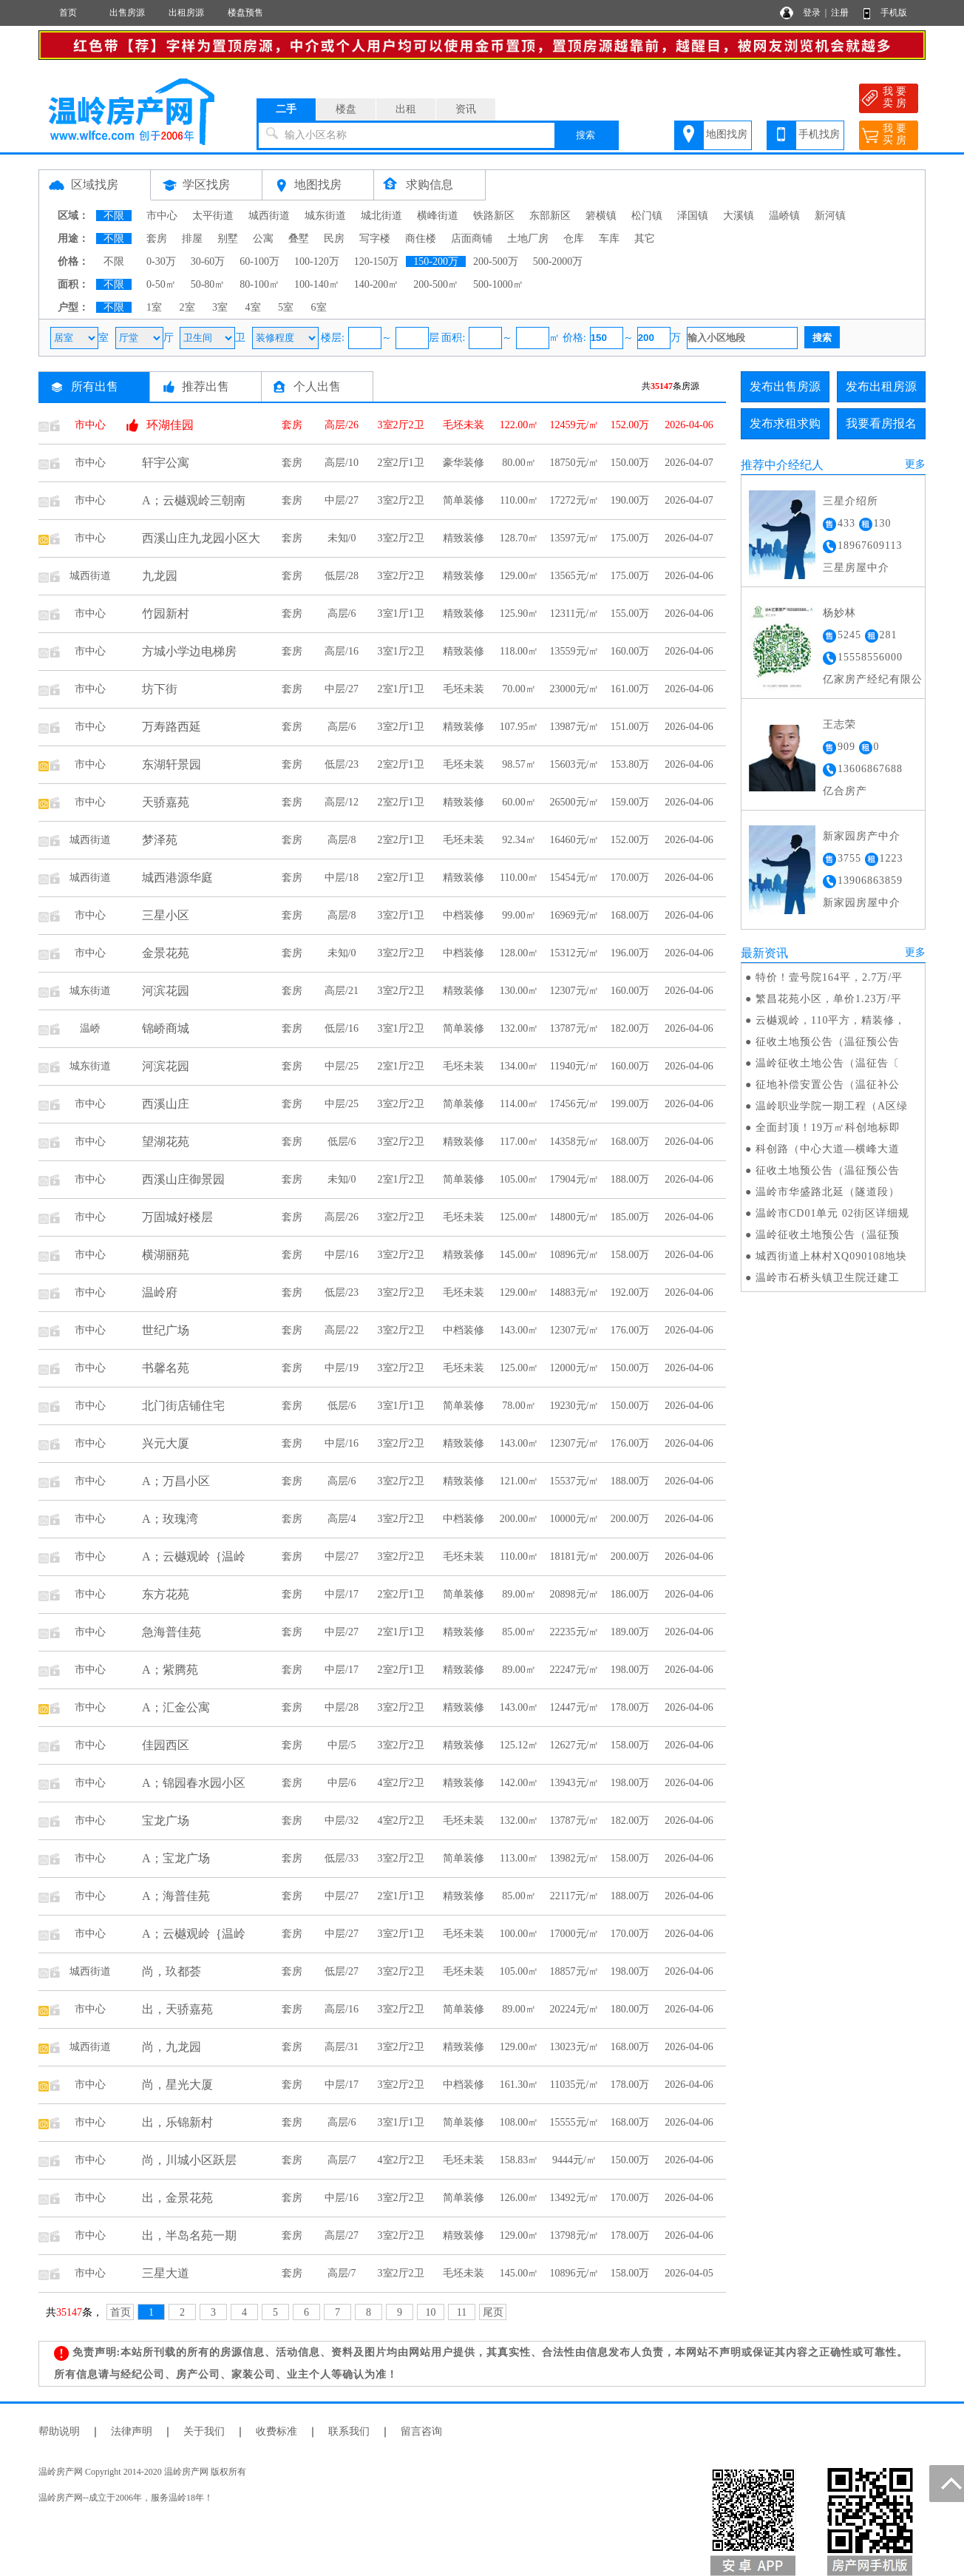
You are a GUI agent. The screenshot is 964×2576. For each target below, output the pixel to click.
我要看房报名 (881, 423)
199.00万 (630, 1103)
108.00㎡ (519, 2122)
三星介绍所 (850, 501)
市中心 (161, 215)
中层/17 (342, 1594)
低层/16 (342, 1028)
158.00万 (630, 1254)
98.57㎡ (519, 764)
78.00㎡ (519, 1405)
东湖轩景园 (171, 764)
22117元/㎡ (574, 1895)
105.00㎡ (519, 1179)
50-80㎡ (208, 284)
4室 (253, 307)
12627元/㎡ (575, 1745)
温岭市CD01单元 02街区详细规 (832, 1213)
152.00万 (630, 424)
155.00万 (630, 613)
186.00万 (630, 1594)
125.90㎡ (519, 613)
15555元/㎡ (575, 2122)
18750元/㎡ (575, 462)
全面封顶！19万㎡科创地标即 (828, 1127)
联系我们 (349, 2431)
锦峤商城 (165, 1028)
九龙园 (159, 575)
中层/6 (341, 1782)
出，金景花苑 (177, 2197)
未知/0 (341, 538)
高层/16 (342, 651)
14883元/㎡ (575, 1292)
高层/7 (341, 2160)
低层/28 (342, 575)
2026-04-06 (689, 424)
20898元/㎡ (575, 1594)
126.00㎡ (519, 2197)
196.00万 (630, 953)
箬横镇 (601, 215)
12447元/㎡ (575, 1707)
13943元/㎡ (575, 1782)
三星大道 (165, 2273)
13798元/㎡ (575, 2235)
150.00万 (630, 462)
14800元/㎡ (575, 1217)
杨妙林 (839, 612)
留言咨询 (421, 2431)
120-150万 (376, 261)
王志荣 (839, 724)
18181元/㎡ (575, 1556)
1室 (154, 307)
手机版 (893, 12)
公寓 (263, 238)
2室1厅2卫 (401, 1066)
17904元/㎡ (575, 1179)
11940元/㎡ (574, 1066)
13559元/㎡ (575, 651)
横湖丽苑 (165, 1254)
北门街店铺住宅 (183, 1405)
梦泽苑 (159, 840)
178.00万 (630, 1707)
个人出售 (317, 386)
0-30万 (161, 261)
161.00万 (630, 688)
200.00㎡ (519, 1518)
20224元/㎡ (575, 2009)
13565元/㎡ (575, 575)
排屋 (192, 238)
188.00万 (630, 1179)
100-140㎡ (316, 284)
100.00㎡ (519, 1933)
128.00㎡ (519, 953)
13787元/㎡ (575, 1028)
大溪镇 (738, 215)
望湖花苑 (165, 1141)
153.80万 (630, 764)
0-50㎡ (161, 284)
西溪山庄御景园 (183, 1179)
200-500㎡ (435, 284)
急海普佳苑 (171, 1632)
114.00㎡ (519, 1103)
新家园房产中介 (861, 836)
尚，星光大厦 (177, 2084)
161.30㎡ (519, 2084)
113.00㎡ (519, 1858)
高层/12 (342, 802)
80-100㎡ (259, 284)
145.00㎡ (519, 1254)
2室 (187, 307)
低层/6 (341, 1141)
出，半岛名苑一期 (189, 2235)
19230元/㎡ (575, 1405)
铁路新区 (494, 215)
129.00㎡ (519, 575)
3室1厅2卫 (401, 651)
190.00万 (630, 500)
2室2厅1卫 (401, 462)
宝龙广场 (165, 1820)
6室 (319, 307)
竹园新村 (165, 613)
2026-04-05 (689, 2273)
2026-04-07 (689, 462)
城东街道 (325, 215)
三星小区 (165, 915)
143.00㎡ (519, 1330)
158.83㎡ (519, 2160)
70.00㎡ (519, 688)
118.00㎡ (519, 651)
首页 (68, 12)
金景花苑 (165, 953)
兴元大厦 (165, 1443)
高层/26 (342, 424)
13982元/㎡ (575, 1858)
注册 (840, 12)
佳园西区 (165, 1745)
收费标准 (276, 2431)
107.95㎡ (519, 726)
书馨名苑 (165, 1368)
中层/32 (342, 1820)
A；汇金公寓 (176, 1707)
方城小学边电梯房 (189, 651)
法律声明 (131, 2431)
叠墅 (298, 238)
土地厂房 (528, 238)
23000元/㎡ (575, 688)
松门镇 (646, 215)
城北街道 (381, 215)
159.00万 (630, 802)
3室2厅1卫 (401, 726)
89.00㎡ (519, 1594)
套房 (156, 238)
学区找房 (206, 184)
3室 (220, 307)
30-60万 (208, 261)
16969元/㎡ (575, 915)
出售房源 (127, 12)
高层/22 (342, 1330)
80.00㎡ (519, 462)
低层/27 (342, 1971)
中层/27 (342, 500)
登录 (812, 12)
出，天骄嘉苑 (177, 2009)
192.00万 (630, 1292)
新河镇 (830, 215)
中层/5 (341, 1745)
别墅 (227, 238)
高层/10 (342, 462)
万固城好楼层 (177, 1217)
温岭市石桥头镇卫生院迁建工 (828, 1277)
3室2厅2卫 (401, 424)
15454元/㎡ (575, 877)
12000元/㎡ (575, 1367)
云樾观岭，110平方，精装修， (831, 1020)
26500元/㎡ (575, 802)
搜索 (585, 135)
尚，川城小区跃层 (189, 2160)
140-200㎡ (376, 284)
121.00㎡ (519, 1481)
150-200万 (435, 261)
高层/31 (342, 2046)
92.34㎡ (519, 839)
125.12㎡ (519, 1745)
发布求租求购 (785, 423)
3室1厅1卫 (401, 613)
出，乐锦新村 (177, 2122)
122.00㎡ (519, 424)
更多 (915, 464)
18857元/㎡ (575, 1971)
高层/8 (341, 839)
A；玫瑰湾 (170, 1518)
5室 (285, 307)
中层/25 (342, 1066)
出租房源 (186, 12)
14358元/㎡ (575, 1141)
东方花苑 (165, 1594)
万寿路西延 (171, 726)
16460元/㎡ (575, 839)
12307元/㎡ (575, 990)
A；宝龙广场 (176, 1858)
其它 (644, 238)
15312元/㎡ (575, 953)
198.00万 (630, 1669)
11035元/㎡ (574, 2084)
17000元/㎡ (575, 1933)
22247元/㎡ (575, 1669)
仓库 (573, 238)
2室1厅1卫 (401, 688)
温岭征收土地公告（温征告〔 (828, 1063)
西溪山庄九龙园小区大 (201, 538)
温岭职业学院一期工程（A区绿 (832, 1106)
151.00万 (630, 726)
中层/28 (342, 1707)
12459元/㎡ (575, 424)
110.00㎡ (519, 500)
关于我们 (204, 2431)
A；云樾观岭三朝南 (193, 500)
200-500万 (495, 261)
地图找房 (726, 134)
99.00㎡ (519, 915)
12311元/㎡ (574, 613)
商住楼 (420, 238)
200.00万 (630, 1518)
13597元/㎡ (575, 538)
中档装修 (463, 915)
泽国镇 (692, 215)
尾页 (493, 2312)
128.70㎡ (519, 538)
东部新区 (550, 215)
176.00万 (630, 1330)
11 (461, 2312)
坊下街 (159, 689)
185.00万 (630, 1217)
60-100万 (259, 261)
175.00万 (630, 538)
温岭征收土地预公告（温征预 (828, 1234)
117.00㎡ (519, 1141)
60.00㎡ (519, 802)
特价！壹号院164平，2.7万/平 (829, 977)
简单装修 (463, 500)
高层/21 (342, 990)
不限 (113, 215)
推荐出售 (205, 386)
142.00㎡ (519, 1782)
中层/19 (342, 1367)
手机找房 (819, 134)
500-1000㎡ (498, 284)
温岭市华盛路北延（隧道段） (828, 1191)
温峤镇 (784, 215)
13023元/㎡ (575, 2046)
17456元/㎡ (575, 1103)
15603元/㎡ (575, 764)
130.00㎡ (519, 990)
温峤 (90, 1028)
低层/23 (342, 764)
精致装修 (463, 538)
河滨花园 (165, 990)
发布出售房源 (785, 386)
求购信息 (429, 184)
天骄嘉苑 (165, 802)
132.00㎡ (519, 1028)
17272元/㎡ (575, 500)
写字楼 (374, 238)
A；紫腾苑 (170, 1669)
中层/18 (342, 877)
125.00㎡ (519, 1217)
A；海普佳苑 (176, 1896)
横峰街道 (437, 215)
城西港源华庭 (177, 877)
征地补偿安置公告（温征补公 (828, 1084)
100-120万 (316, 261)
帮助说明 (59, 2431)
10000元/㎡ (575, 1518)
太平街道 (213, 215)
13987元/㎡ (575, 726)
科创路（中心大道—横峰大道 (828, 1149)
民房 (334, 238)
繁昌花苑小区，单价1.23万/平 (829, 998)
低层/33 (342, 1858)
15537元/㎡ (575, 1481)
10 (431, 2312)
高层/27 (342, 2235)
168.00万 (630, 915)
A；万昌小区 (176, 1481)
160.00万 (630, 651)
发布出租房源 (881, 386)
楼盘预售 (245, 12)
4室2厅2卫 (401, 1782)
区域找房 (94, 184)
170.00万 (630, 877)
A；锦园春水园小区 (193, 1783)
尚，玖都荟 (171, 1971)
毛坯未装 (463, 424)
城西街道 (269, 215)
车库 (609, 238)
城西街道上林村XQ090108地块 (831, 1256)
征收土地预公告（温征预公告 (828, 1041)
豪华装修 (463, 462)
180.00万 (630, 2009)
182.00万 (630, 1028)
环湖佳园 (170, 425)
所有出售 (94, 386)
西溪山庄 (165, 1104)
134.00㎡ (519, 1066)
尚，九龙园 (171, 2047)
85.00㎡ (519, 1631)
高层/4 (341, 1518)
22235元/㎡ (575, 1631)
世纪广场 (165, 1330)
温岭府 (159, 1292)
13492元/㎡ (575, 2197)
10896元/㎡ (575, 1254)
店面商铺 (471, 238)
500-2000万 (558, 261)
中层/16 (342, 1254)
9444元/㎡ (574, 2160)
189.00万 (630, 1631)
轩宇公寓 (165, 462)
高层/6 (341, 613)
